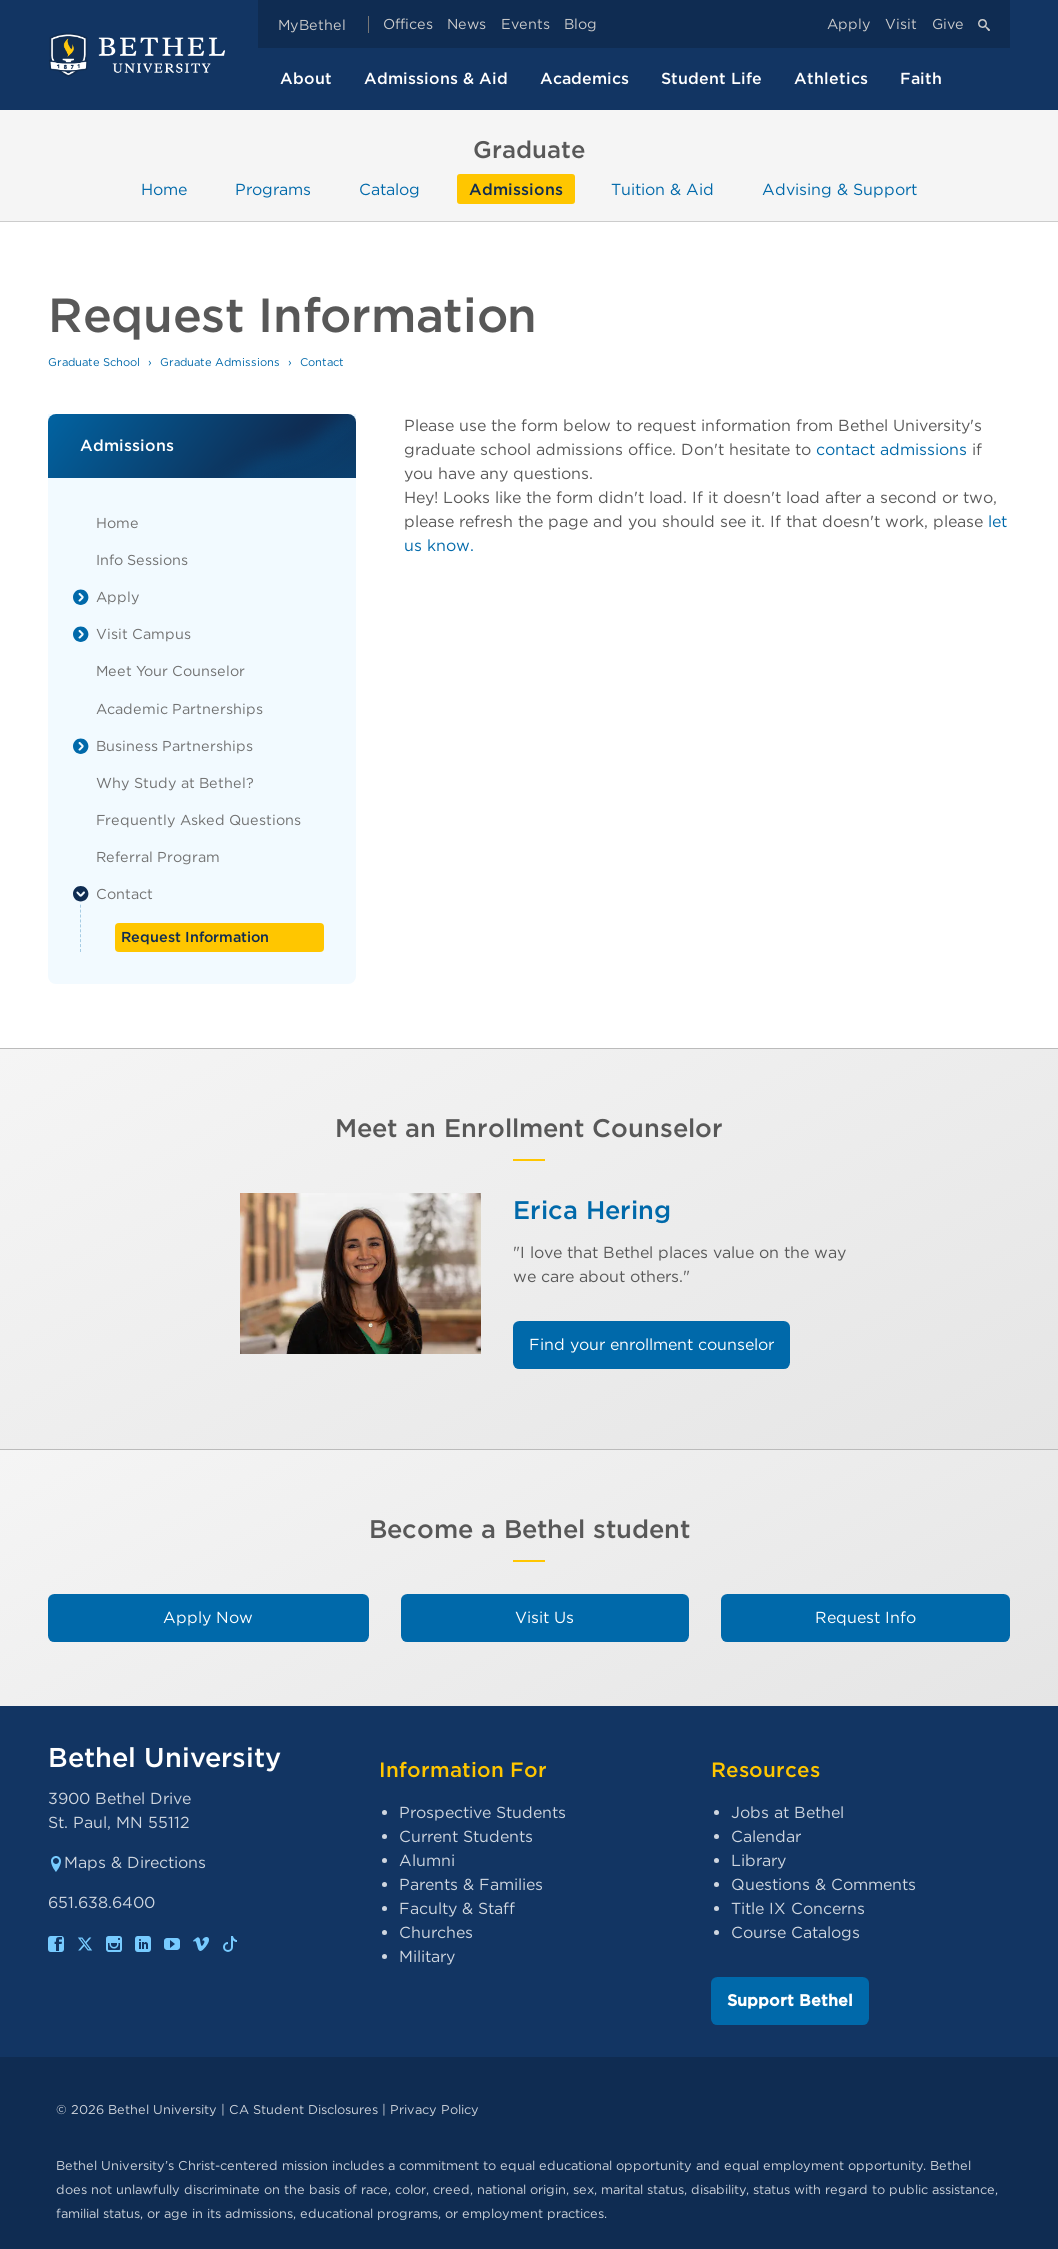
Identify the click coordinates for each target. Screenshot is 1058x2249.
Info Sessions (142, 559)
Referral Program (158, 856)
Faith (921, 78)
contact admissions (891, 449)
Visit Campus (143, 633)
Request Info (865, 1617)
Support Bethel (790, 2000)
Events (525, 24)
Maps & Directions (127, 1862)
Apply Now (208, 1617)
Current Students (466, 1836)
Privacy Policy (434, 2109)
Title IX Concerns (798, 1908)
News (466, 24)
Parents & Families (471, 1884)
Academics (584, 78)
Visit (901, 24)
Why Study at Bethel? (175, 782)
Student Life (711, 78)
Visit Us (544, 1617)
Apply (849, 24)
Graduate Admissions (220, 362)
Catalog (389, 188)
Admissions (516, 188)
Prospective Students (482, 1812)
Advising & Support (839, 188)
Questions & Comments (823, 1884)
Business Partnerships (174, 745)
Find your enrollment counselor (651, 1344)
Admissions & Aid (436, 78)
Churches (436, 1932)
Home (164, 188)
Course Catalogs (795, 1932)
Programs (273, 188)
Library (758, 1860)
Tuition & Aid (662, 188)
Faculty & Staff (457, 1908)
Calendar (766, 1836)
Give (948, 24)
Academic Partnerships (179, 708)
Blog (580, 24)
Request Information (195, 936)
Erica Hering (592, 1209)
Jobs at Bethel (787, 1812)
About (306, 78)
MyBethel (312, 24)
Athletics (831, 78)
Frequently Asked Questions (198, 819)
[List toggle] (81, 597)
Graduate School (94, 362)
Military (427, 1956)
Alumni (427, 1860)
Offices (408, 24)
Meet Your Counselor (170, 670)
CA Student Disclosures (303, 2109)
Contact (124, 893)
